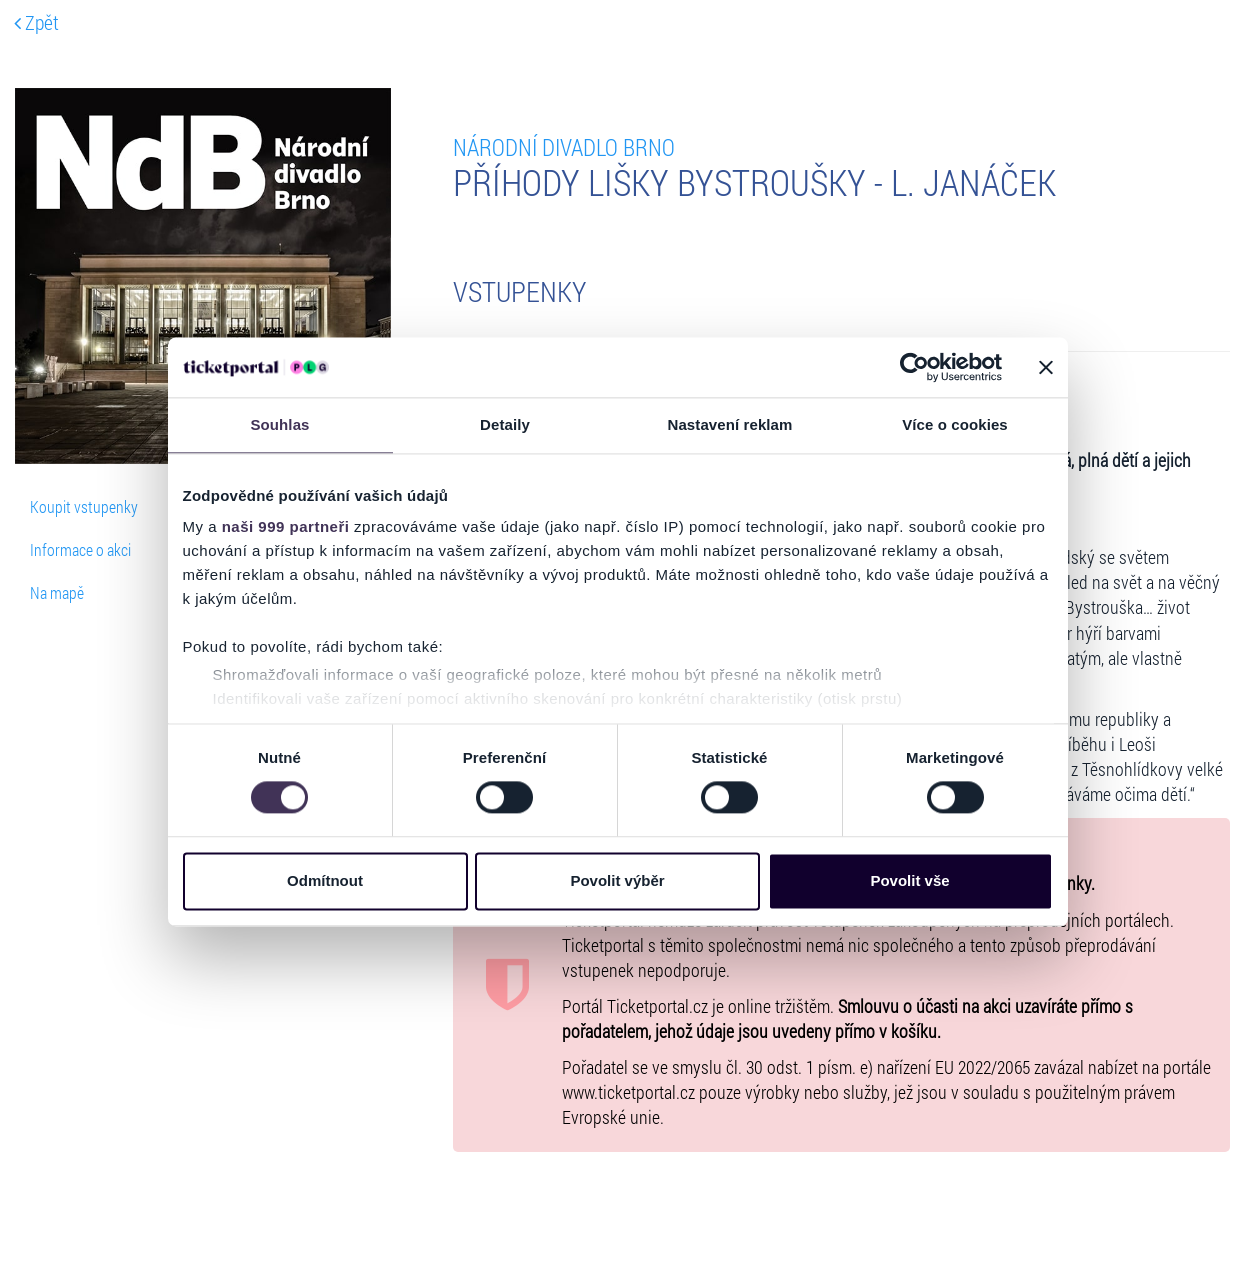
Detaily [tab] (505, 424)
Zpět (36, 22)
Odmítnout (325, 880)
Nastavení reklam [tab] (729, 424)
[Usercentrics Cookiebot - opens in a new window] (914, 367)
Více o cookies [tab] (955, 424)
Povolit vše (909, 880)
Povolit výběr (617, 880)
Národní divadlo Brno (564, 146)
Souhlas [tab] (279, 424)
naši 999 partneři (286, 526)
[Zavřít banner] (1046, 367)
